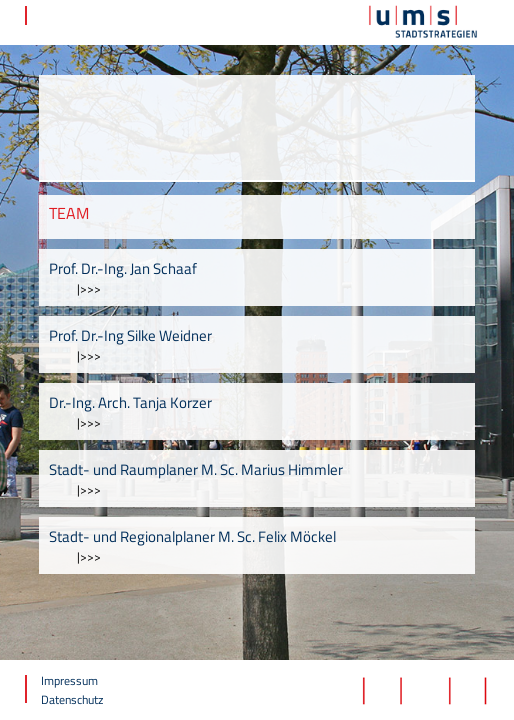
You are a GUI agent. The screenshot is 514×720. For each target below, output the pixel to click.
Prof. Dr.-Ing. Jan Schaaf (123, 268)
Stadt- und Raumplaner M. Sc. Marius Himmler (196, 469)
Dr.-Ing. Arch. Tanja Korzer (130, 402)
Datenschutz (72, 699)
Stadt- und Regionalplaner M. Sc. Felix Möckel (192, 536)
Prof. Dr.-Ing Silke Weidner (130, 335)
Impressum (69, 680)
